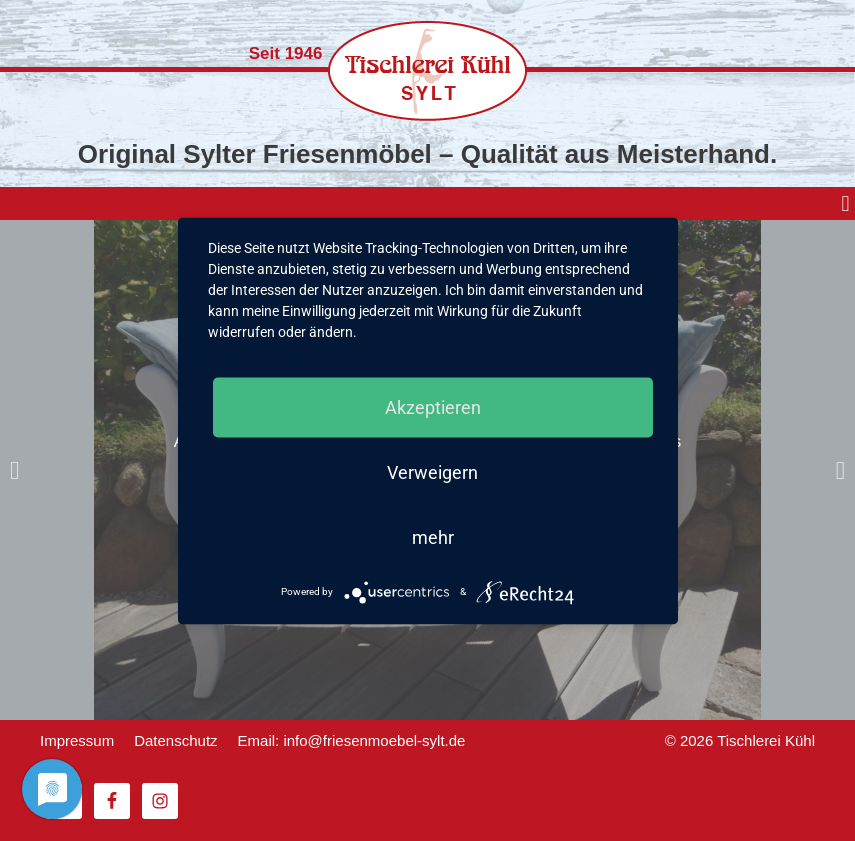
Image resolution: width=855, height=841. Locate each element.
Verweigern (432, 471)
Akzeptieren (433, 406)
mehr (433, 536)
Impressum (77, 740)
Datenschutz (175, 740)
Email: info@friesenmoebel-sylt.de (352, 740)
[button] (845, 203)
